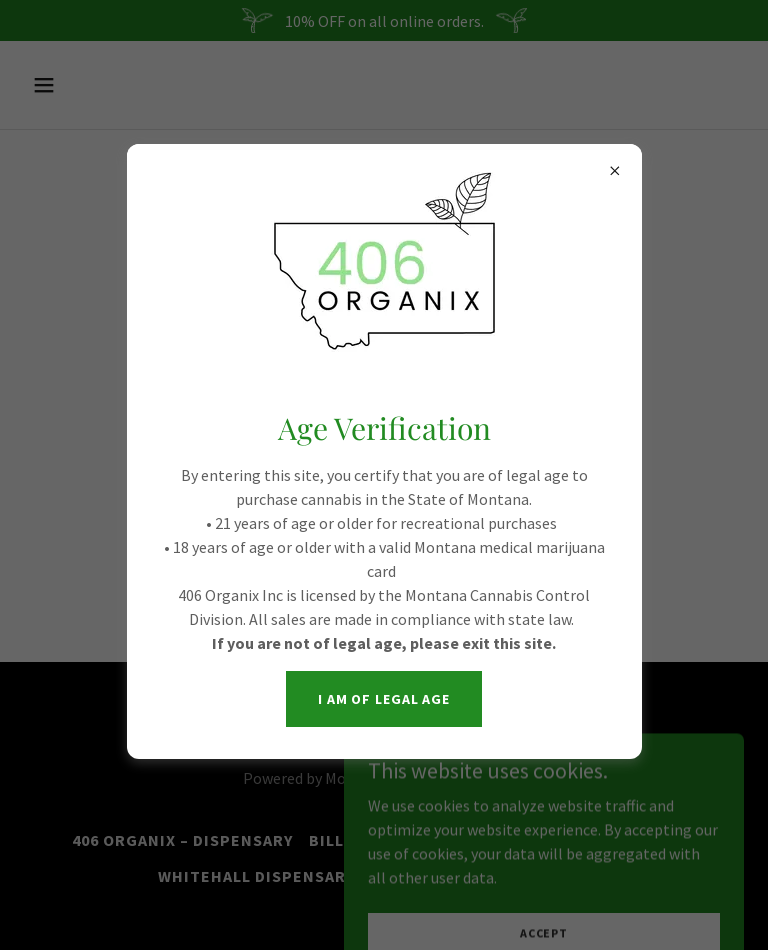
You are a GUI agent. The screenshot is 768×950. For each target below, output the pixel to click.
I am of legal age (384, 699)
